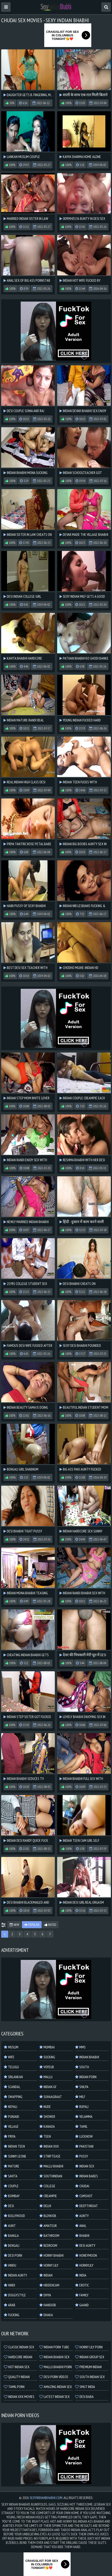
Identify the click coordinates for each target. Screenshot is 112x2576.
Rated (50, 1925)
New (14, 1925)
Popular (31, 1925)
